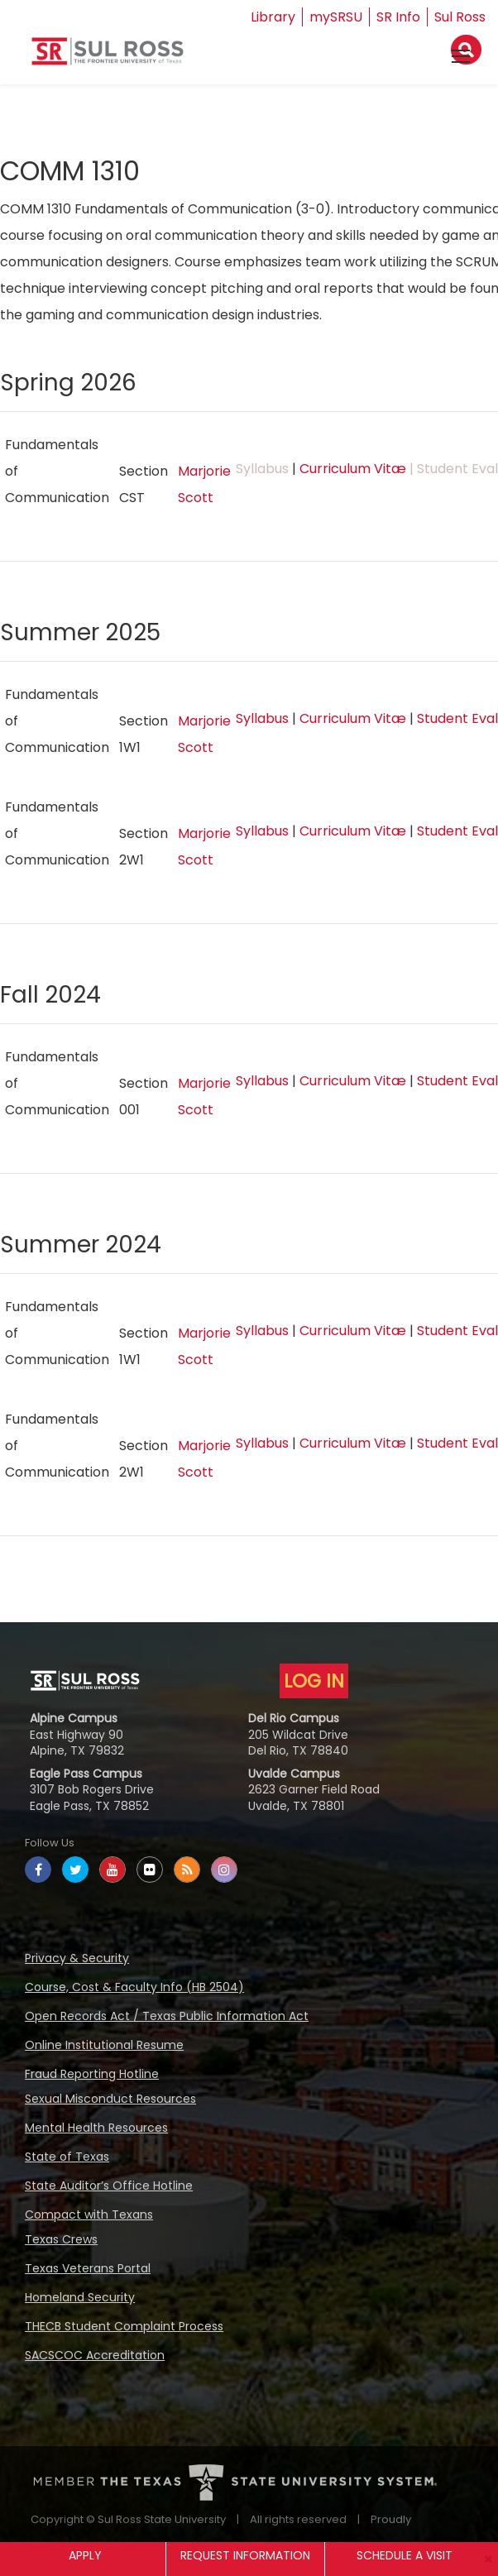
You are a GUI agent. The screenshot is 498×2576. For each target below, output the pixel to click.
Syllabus (262, 718)
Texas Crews (61, 2239)
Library (273, 16)
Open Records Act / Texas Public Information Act (167, 2016)
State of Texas (67, 2156)
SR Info (398, 16)
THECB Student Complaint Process (124, 2326)
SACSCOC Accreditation (95, 2355)
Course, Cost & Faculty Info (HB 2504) (134, 1987)
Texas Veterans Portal (88, 2268)
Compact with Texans (89, 2214)
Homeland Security (80, 2297)
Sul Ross (460, 16)
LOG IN (314, 1681)
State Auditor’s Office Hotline (109, 2185)
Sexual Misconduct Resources (110, 2098)
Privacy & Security (77, 1958)
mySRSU (335, 16)
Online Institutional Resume (104, 2045)
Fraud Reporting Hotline (92, 2074)
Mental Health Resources (96, 2127)
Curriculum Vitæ (352, 468)
